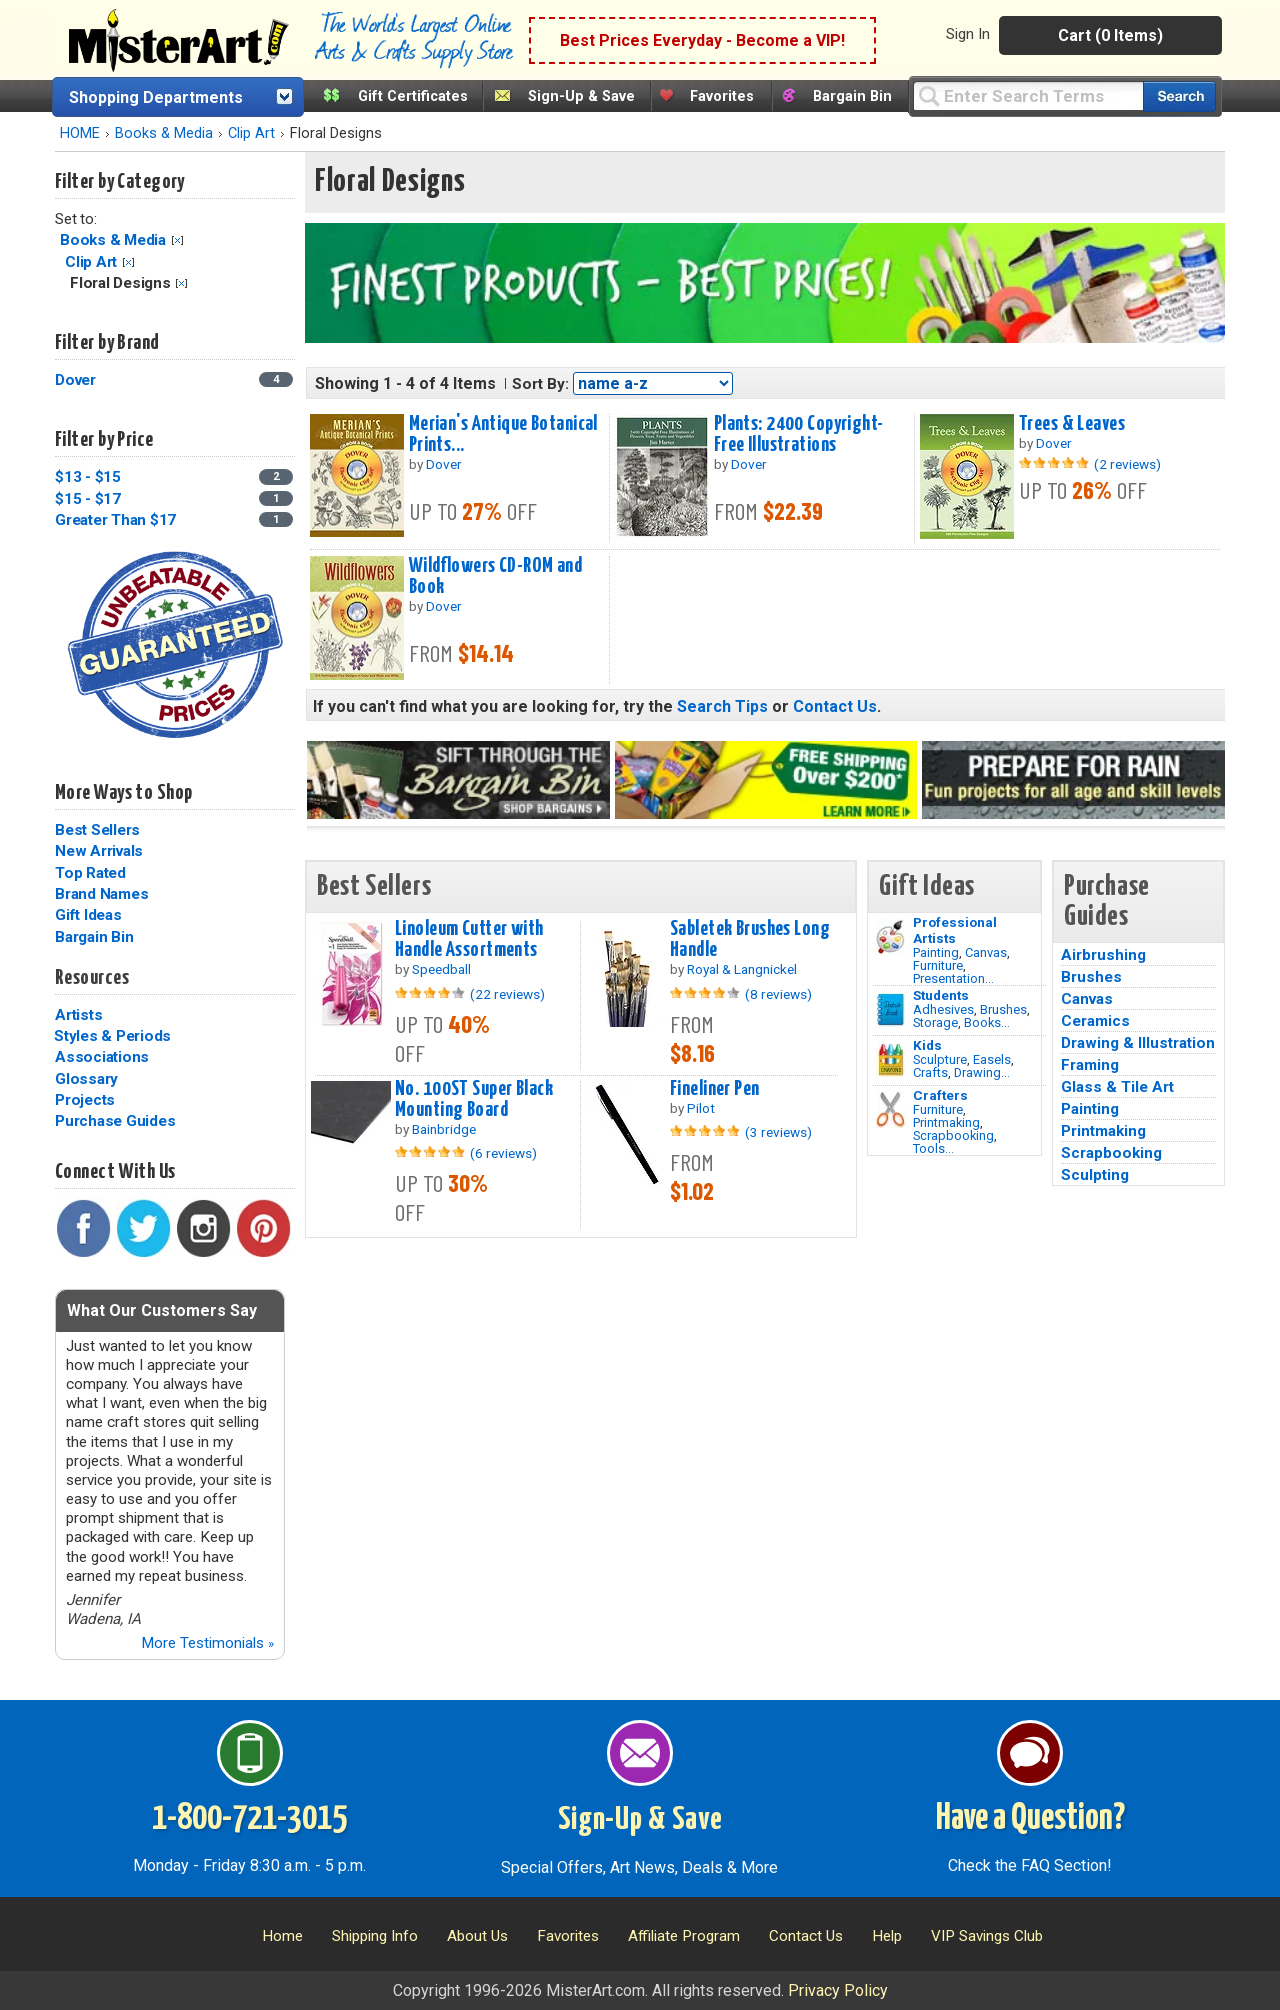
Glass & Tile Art (1117, 1087)
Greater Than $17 (115, 520)
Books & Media (164, 133)
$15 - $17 (88, 499)
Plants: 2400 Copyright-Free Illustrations (799, 434)
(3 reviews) (778, 1132)
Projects (85, 1100)
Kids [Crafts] (927, 1045)
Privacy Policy (838, 1990)
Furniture (938, 965)
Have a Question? (1030, 1819)
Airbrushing (1103, 955)
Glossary (86, 1079)
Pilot (701, 1108)
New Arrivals (99, 851)
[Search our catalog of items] (1179, 96)
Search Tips (722, 706)
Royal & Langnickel (742, 969)
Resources (92, 978)
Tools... (933, 1148)
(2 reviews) (1127, 464)
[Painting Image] (890, 937)
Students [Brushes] (941, 995)
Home (282, 1936)
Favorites (722, 96)
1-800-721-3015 (249, 1819)
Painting (936, 952)
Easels (992, 1059)
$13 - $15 (88, 477)
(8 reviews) (778, 994)
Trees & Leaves (1072, 424)
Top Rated (90, 873)
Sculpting (1095, 1175)
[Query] (1028, 95)
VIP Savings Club (987, 1936)
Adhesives (943, 1009)
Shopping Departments (156, 97)
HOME (80, 133)
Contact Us (835, 706)
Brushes (1003, 1009)
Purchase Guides (115, 1121)
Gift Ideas (88, 915)
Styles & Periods (112, 1036)
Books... (987, 1022)
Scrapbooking (953, 1135)
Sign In (968, 34)
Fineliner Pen (715, 1089)
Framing (1090, 1065)
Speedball (441, 969)
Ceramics (1095, 1021)
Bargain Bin (852, 96)
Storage (935, 1022)
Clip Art (251, 133)
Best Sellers (97, 830)
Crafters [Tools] (940, 1095)
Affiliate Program (684, 1936)
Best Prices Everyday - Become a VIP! (702, 40)
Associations (102, 1057)
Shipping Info (375, 1936)
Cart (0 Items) (1110, 35)
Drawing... (982, 1072)
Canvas (986, 952)
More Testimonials (207, 1643)
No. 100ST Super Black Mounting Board (474, 1099)
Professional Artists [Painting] (955, 930)
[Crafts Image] (890, 1060)
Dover (75, 380)
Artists (78, 1015)
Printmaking (946, 1122)
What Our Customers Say (162, 1310)
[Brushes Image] (890, 1010)
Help (887, 1936)
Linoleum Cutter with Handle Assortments (469, 939)
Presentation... (953, 978)
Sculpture (940, 1059)
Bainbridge (444, 1129)
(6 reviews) (503, 1153)
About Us (477, 1936)
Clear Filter (177, 240)
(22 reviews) (507, 994)
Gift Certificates (413, 96)
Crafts (930, 1072)
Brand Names (101, 894)
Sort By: (540, 384)
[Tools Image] (890, 1110)
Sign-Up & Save (581, 96)
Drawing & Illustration (1138, 1043)
